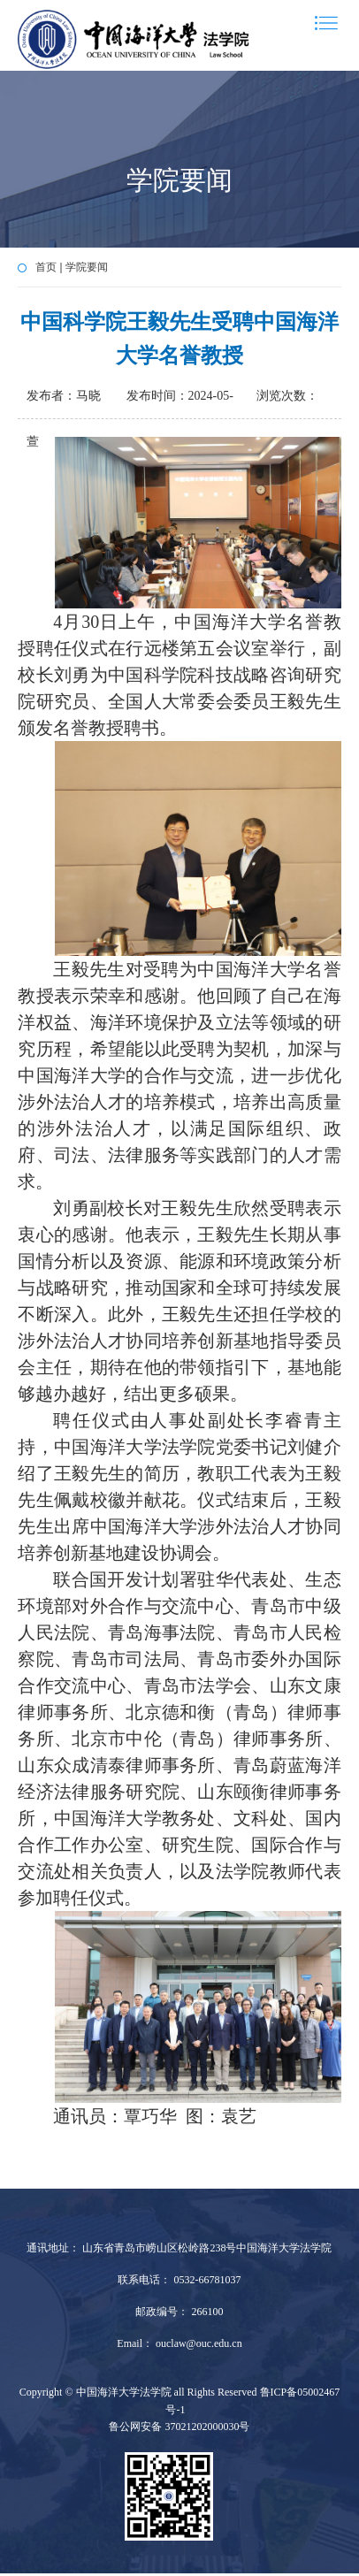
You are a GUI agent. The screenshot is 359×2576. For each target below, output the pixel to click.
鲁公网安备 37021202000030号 (179, 2426)
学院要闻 (86, 267)
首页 (46, 267)
